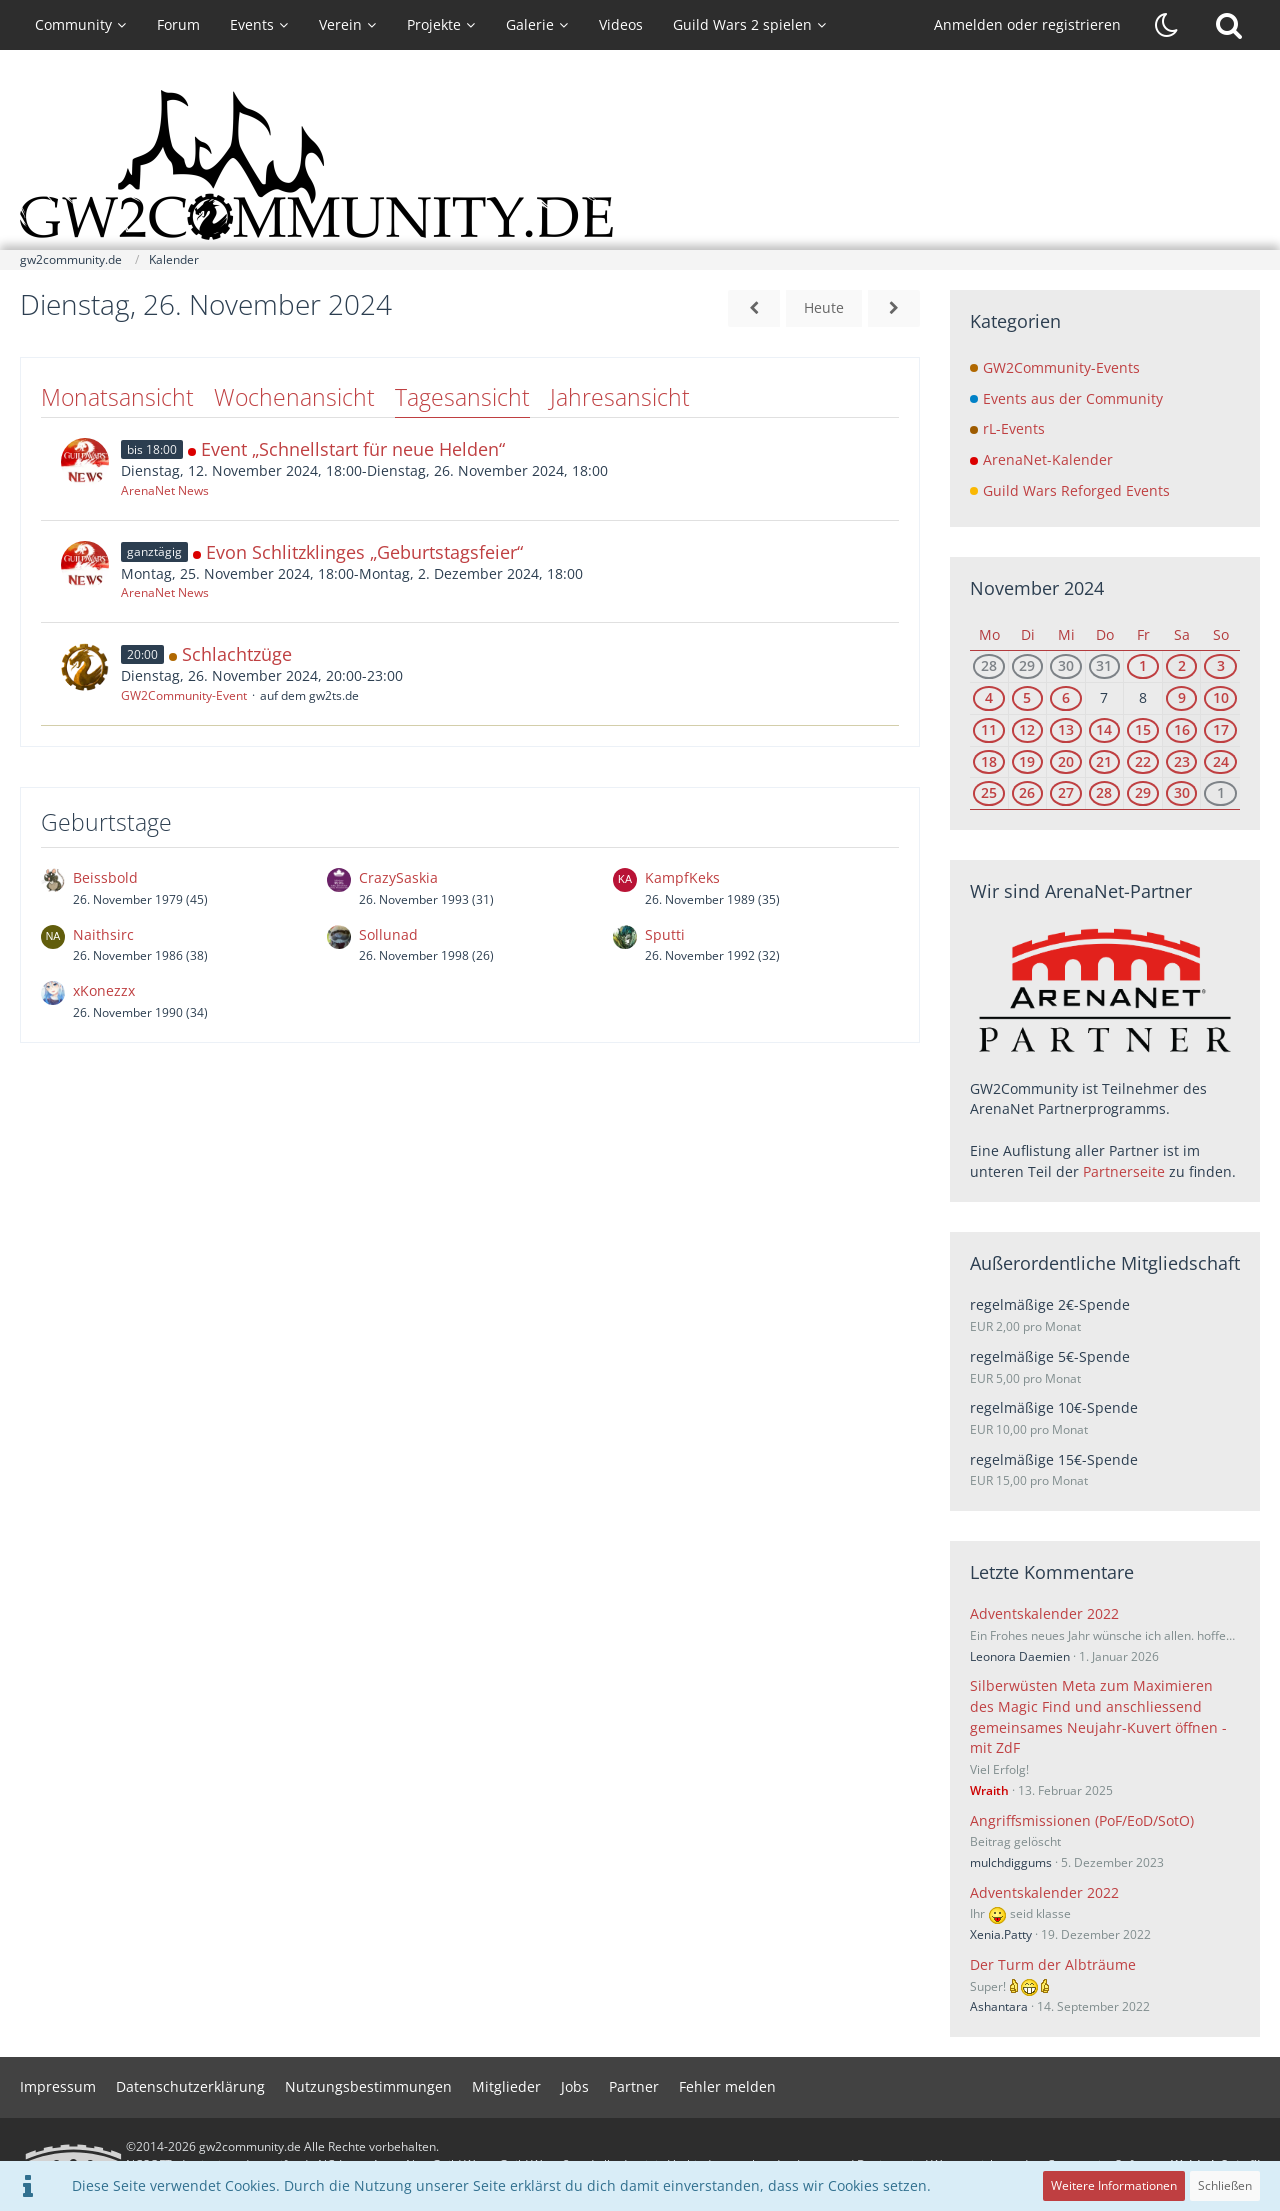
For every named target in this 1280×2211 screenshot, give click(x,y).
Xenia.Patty (1001, 1934)
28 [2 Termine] (989, 665)
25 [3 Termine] (989, 792)
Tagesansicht (462, 397)
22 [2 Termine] (1143, 761)
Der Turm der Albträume (1053, 1964)
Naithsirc (103, 934)
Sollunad (388, 934)
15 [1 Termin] (1143, 729)
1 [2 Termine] (1143, 665)
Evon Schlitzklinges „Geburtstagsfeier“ (364, 552)
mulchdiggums (1011, 1862)
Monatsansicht (117, 397)
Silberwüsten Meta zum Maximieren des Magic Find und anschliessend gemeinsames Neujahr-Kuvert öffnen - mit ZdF (1098, 1716)
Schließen (1225, 2185)
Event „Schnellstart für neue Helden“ (353, 449)
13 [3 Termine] (1066, 729)
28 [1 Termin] (1104, 792)
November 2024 (1037, 588)
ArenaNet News (165, 490)
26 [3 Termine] (1027, 792)
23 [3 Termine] (1182, 761)
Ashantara (999, 2006)
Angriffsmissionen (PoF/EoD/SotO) (1082, 1820)
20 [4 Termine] (1066, 761)
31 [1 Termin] (1104, 665)
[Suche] (1229, 25)
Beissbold (105, 877)
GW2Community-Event (184, 695)
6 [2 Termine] (1066, 697)
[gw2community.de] (640, 165)
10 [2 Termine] (1221, 697)
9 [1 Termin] (1182, 697)
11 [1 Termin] (989, 729)
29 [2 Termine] (1027, 665)
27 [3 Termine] (1066, 792)
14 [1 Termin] (1104, 729)
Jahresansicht (620, 397)
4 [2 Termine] (989, 697)
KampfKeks (682, 877)
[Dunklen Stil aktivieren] (1167, 25)
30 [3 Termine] (1066, 665)
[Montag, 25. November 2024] (754, 308)
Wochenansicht (294, 397)
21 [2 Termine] (1104, 761)
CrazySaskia (398, 877)
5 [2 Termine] (1027, 697)
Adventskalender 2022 (1044, 1613)
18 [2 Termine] (989, 761)
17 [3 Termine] (1221, 729)
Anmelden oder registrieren (1027, 24)
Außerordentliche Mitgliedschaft (1105, 1263)
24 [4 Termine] (1221, 761)
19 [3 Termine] (1027, 761)
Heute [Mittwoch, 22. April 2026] (824, 307)
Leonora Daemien (1020, 1656)
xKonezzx (104, 990)
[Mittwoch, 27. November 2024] (894, 308)
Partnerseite (1124, 1171)
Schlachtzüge (237, 654)
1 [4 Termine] (1221, 792)
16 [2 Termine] (1182, 729)
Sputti (665, 934)
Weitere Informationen (1114, 2185)
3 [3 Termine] (1221, 665)
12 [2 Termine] (1027, 729)
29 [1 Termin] (1143, 792)
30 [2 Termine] (1182, 792)
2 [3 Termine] (1182, 665)
